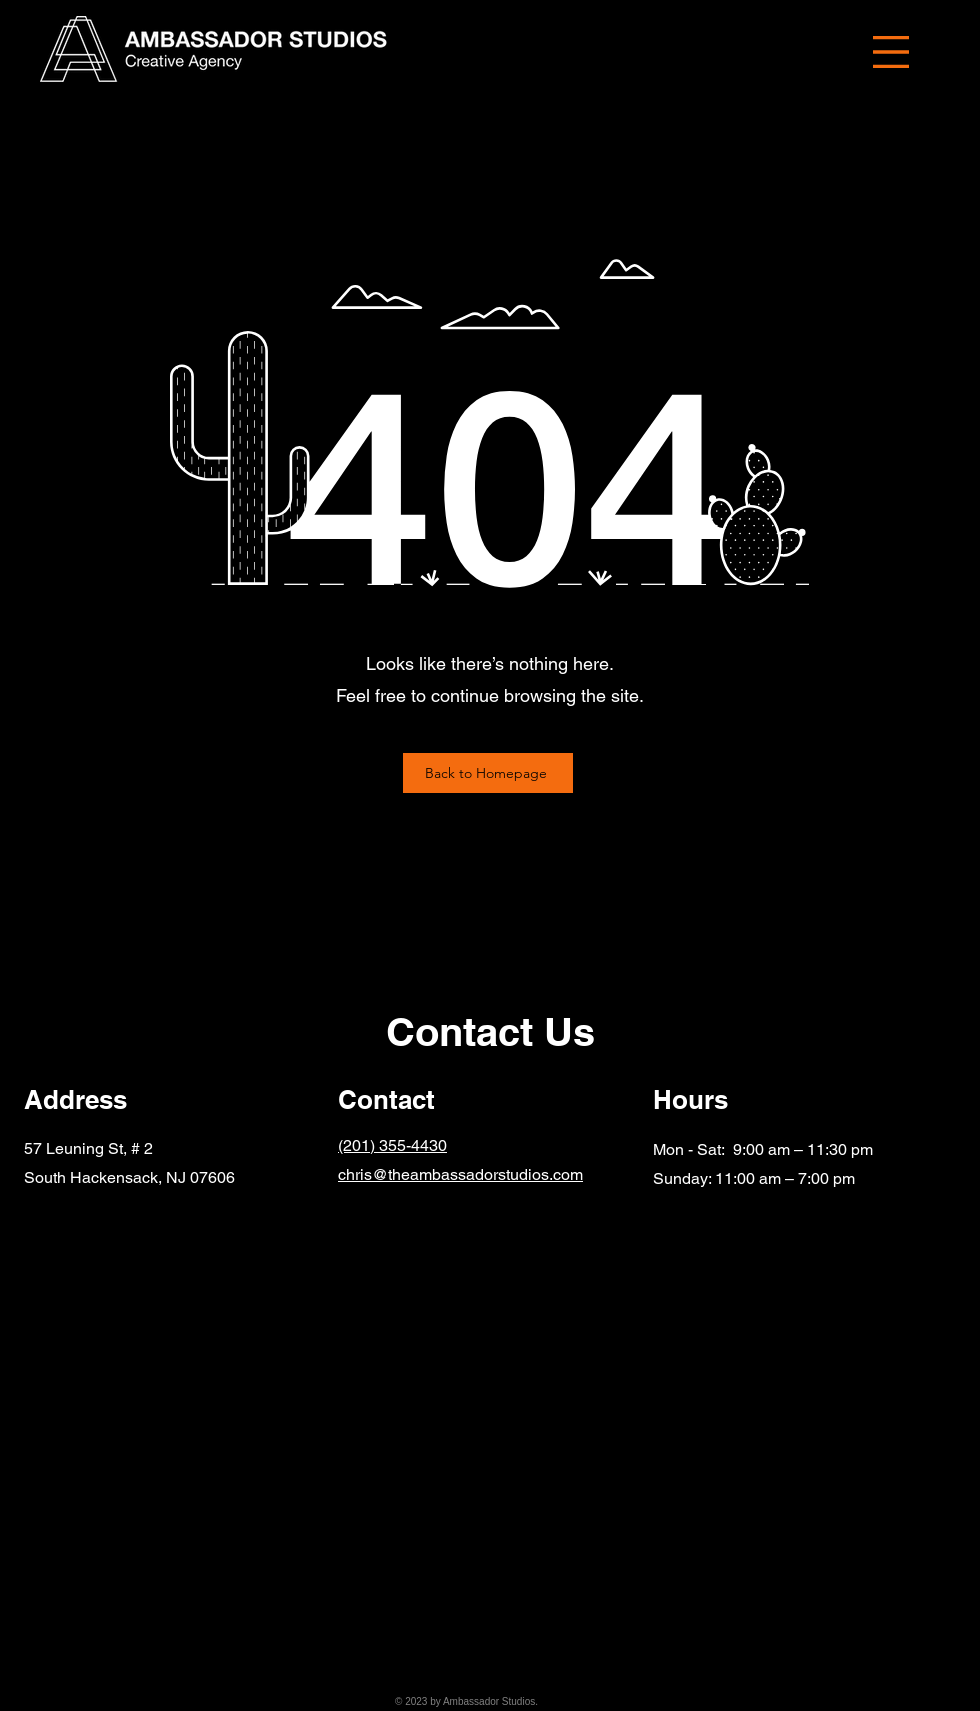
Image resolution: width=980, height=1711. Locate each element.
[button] (891, 52)
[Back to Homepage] (488, 773)
